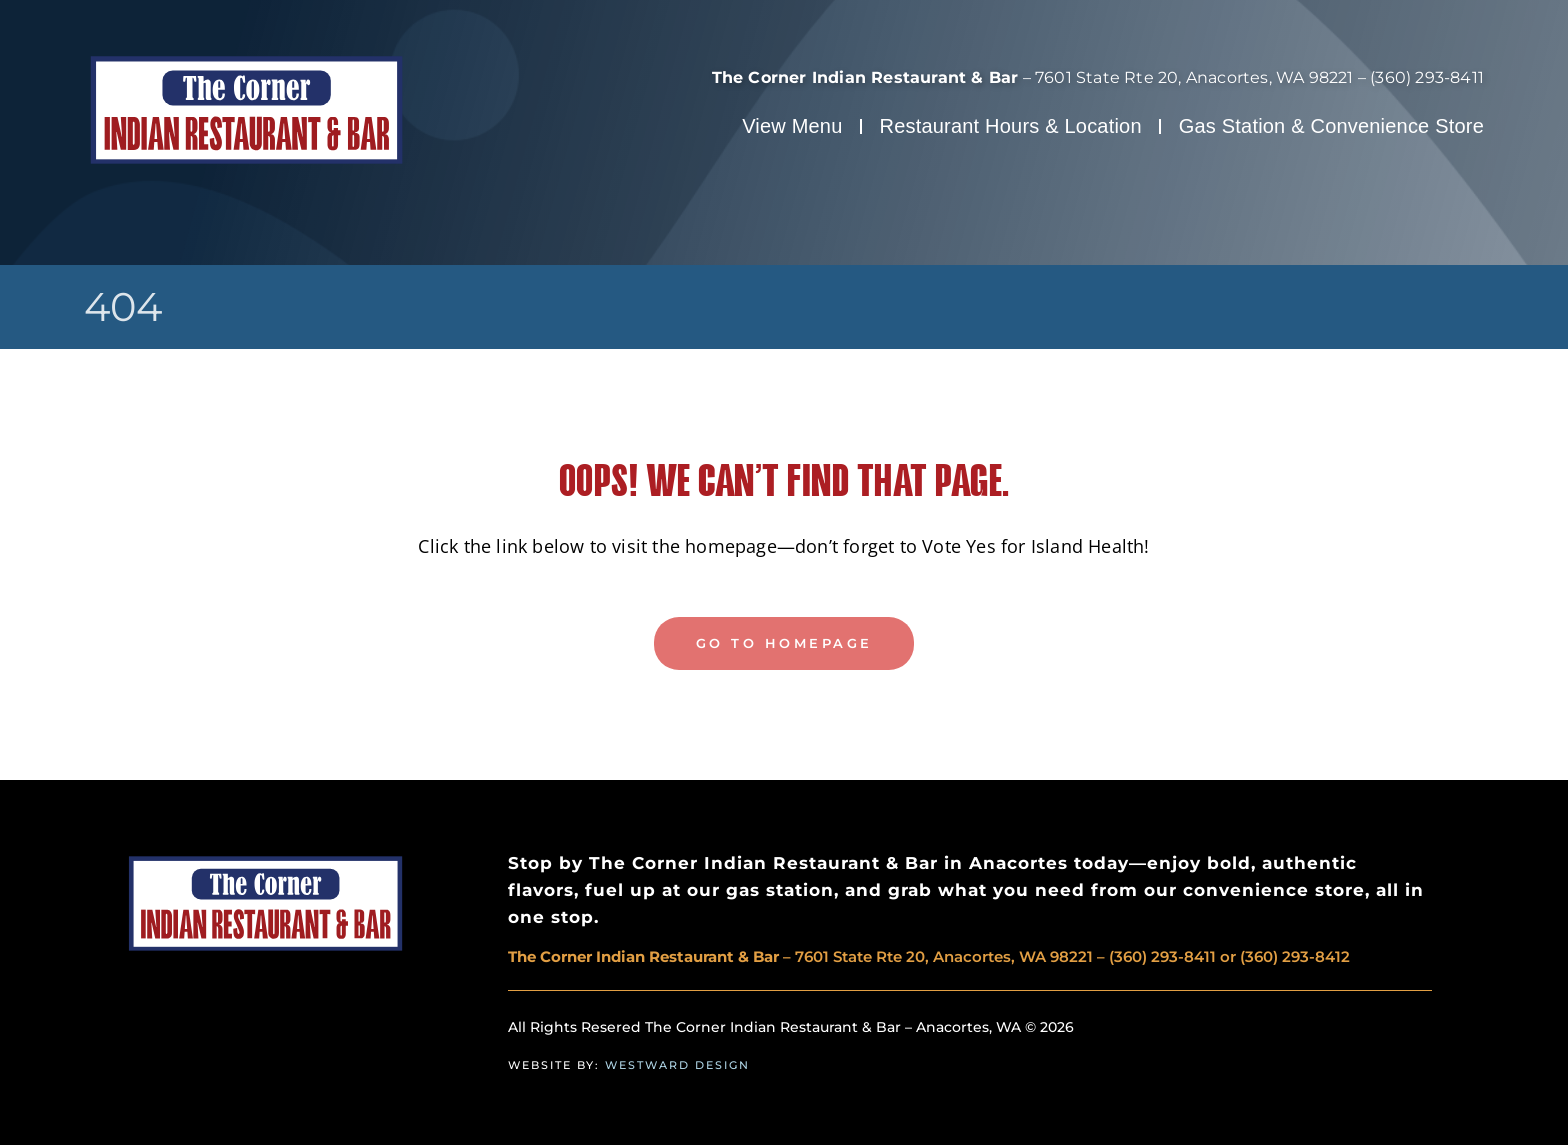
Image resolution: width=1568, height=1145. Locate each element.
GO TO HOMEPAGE (784, 643)
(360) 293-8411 (1427, 77)
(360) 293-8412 (1295, 956)
